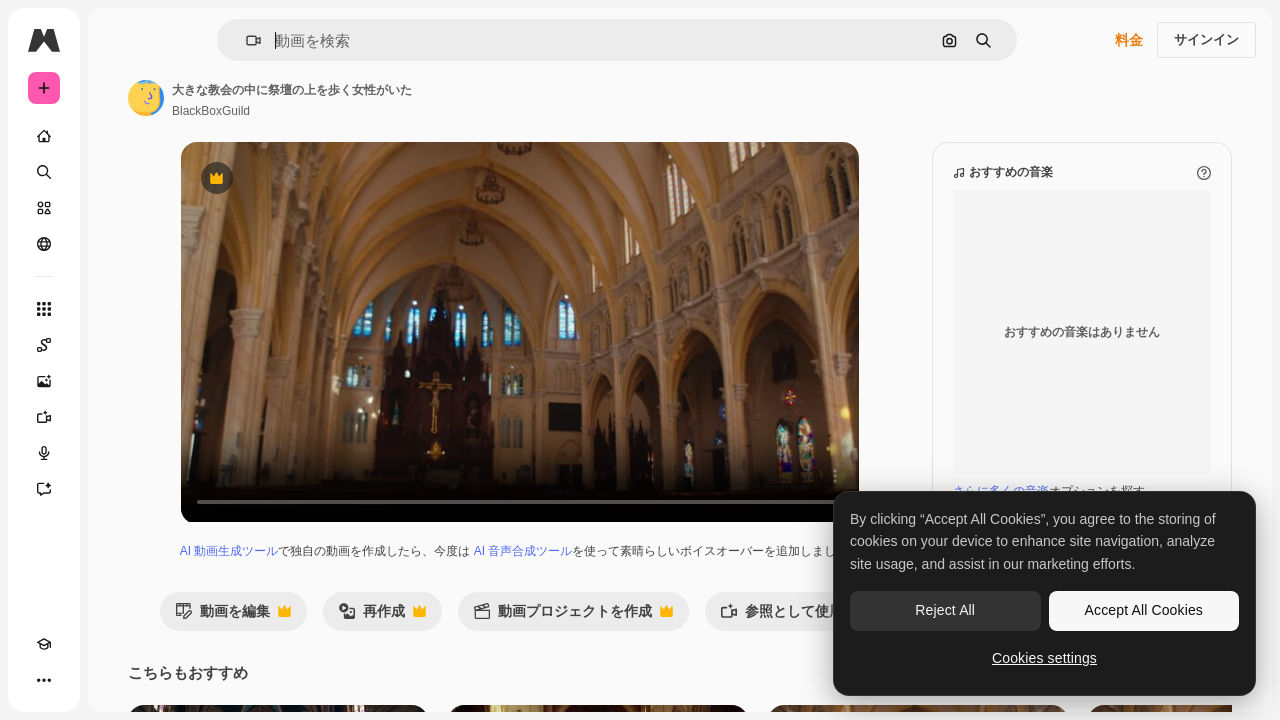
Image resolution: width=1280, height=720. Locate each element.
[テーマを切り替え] (80, 680)
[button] (321, 40)
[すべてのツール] (120, 309)
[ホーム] (120, 136)
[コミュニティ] (120, 244)
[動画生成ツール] (120, 417)
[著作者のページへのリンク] (298, 98)
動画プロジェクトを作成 (693, 655)
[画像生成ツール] (120, 381)
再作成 (502, 655)
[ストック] (120, 208)
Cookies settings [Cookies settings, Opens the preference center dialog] (1044, 658)
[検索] (120, 172)
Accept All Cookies (1144, 610)
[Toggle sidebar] (196, 40)
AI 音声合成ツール (629, 571)
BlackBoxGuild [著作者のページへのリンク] (363, 111)
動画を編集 (353, 655)
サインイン (1206, 39)
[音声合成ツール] (120, 453)
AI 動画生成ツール (335, 571)
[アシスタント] (120, 489)
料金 (1129, 40)
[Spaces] (120, 345)
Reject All (945, 610)
